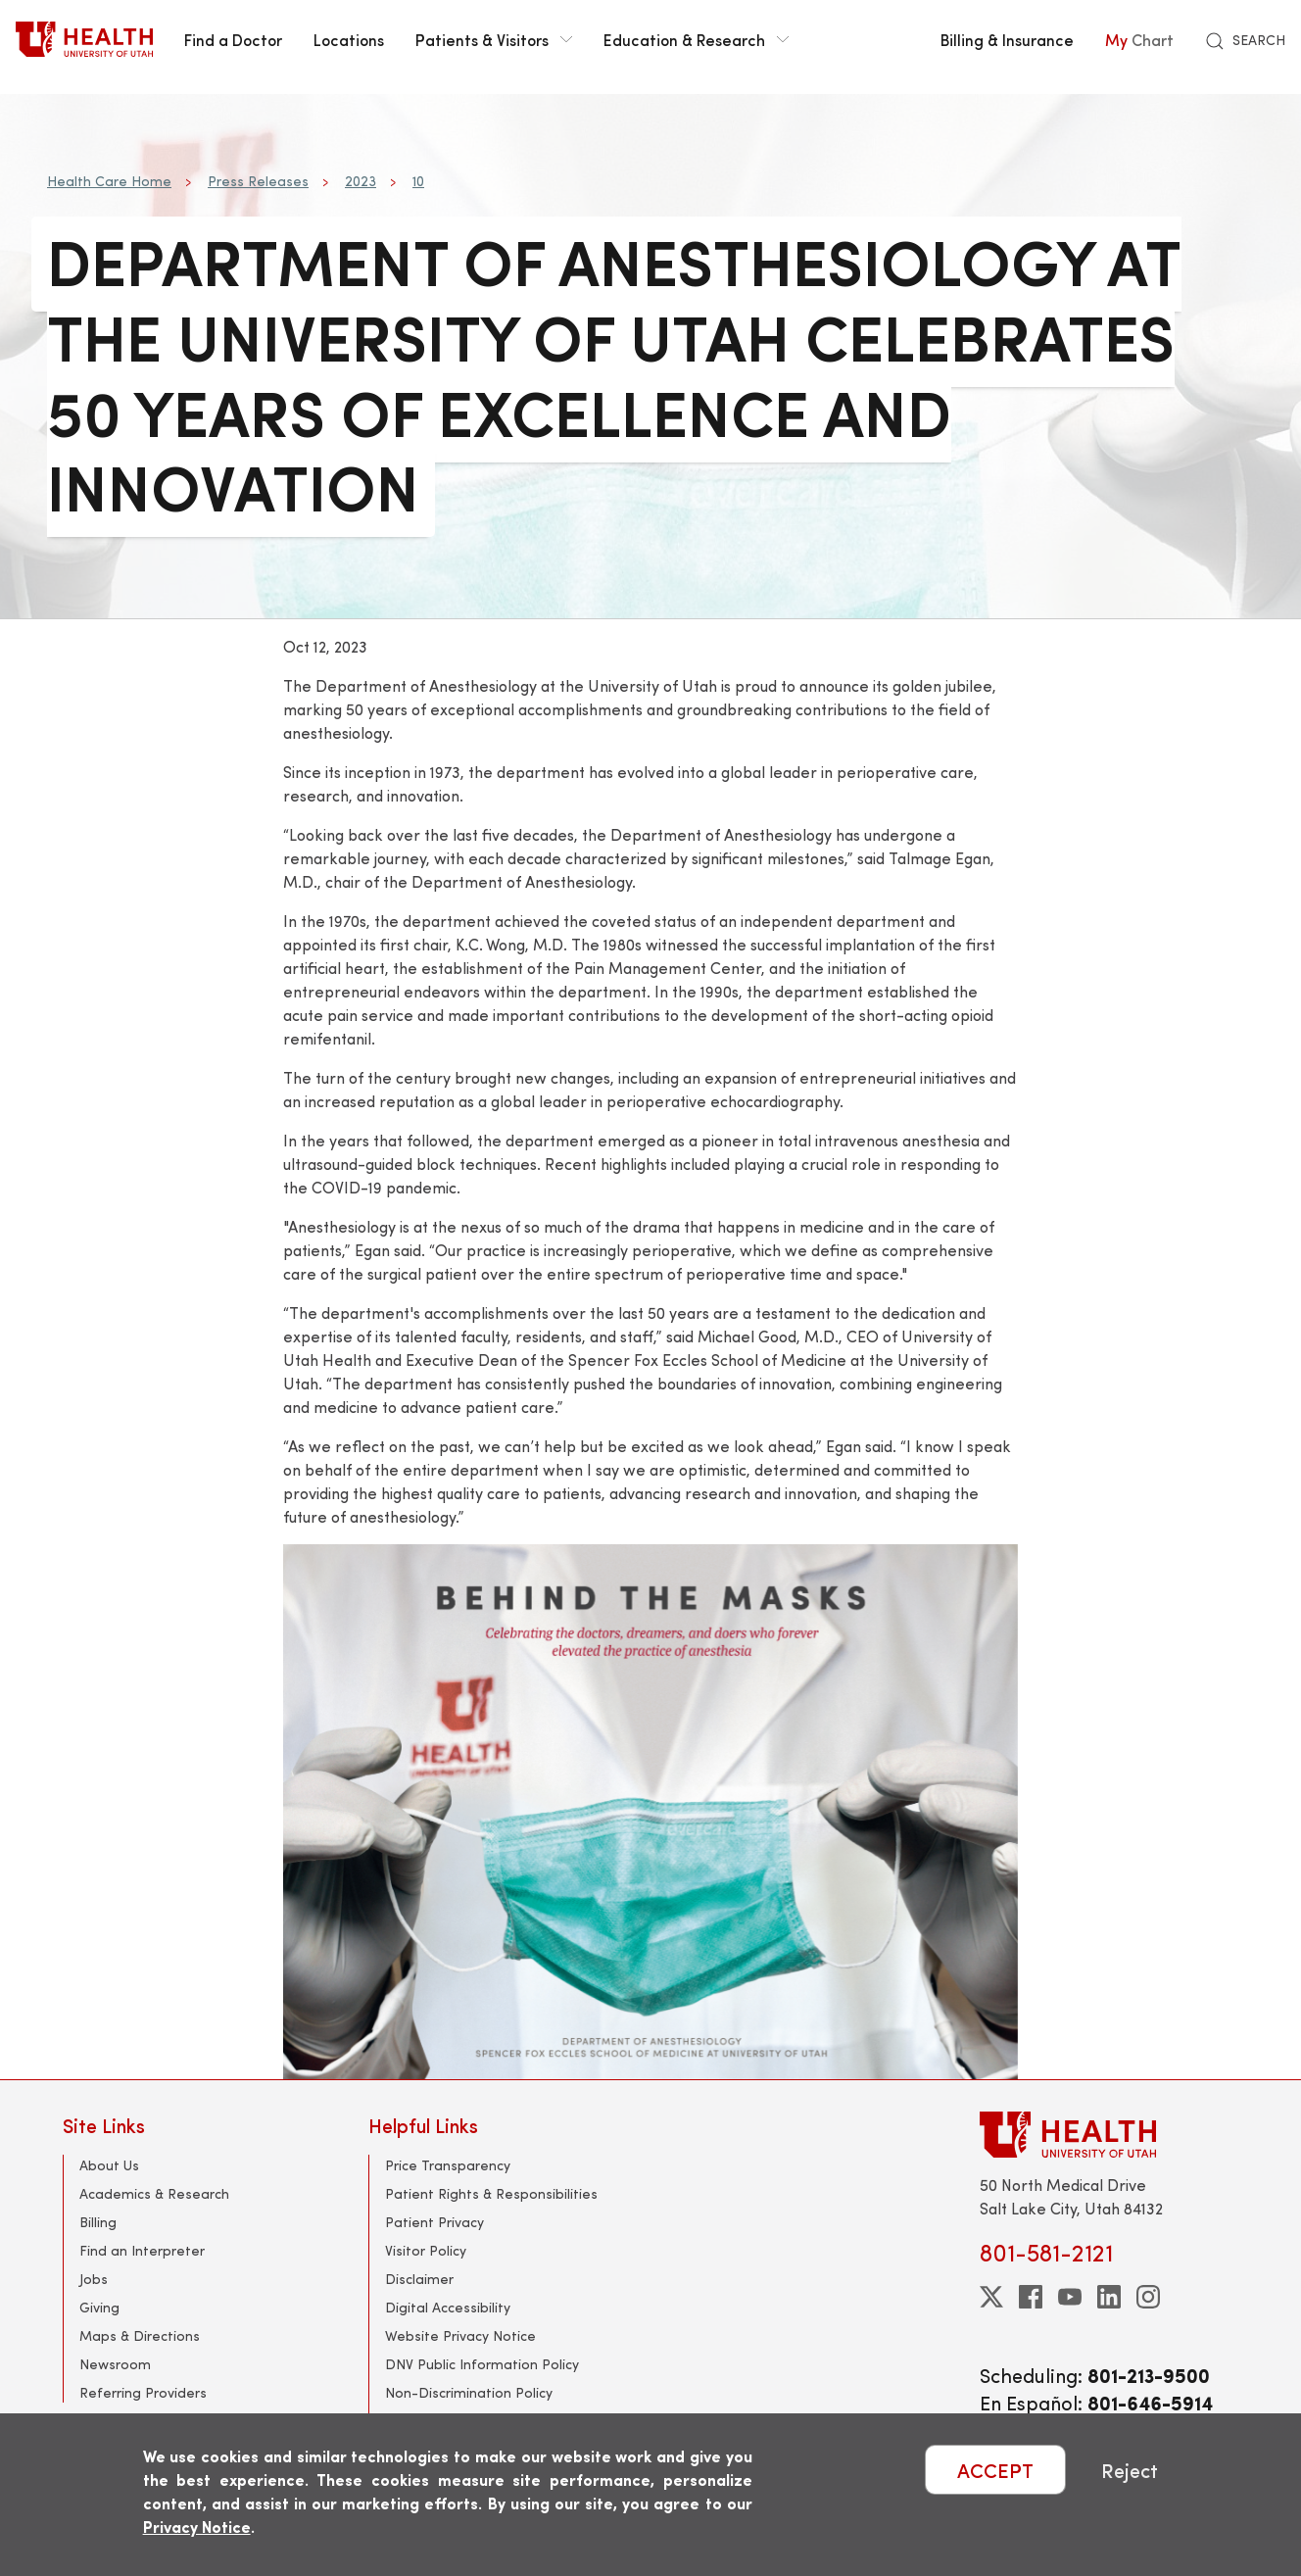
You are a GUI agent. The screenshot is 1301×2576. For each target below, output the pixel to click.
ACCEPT (995, 2469)
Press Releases (258, 180)
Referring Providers (143, 2392)
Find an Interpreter (142, 2250)
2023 (360, 180)
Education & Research (696, 39)
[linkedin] (1109, 2297)
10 (418, 180)
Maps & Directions (139, 2335)
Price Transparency (447, 2165)
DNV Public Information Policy (482, 2364)
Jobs (93, 2278)
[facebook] (1030, 2297)
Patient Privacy (434, 2221)
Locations (348, 39)
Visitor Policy (425, 2250)
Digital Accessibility (447, 2307)
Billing (98, 2221)
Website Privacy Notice (460, 2335)
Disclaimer (419, 2278)
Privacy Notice (197, 2526)
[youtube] (1070, 2297)
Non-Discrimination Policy (469, 2392)
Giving (99, 2307)
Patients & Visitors (493, 39)
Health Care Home (109, 180)
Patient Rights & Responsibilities (491, 2193)
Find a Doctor (233, 39)
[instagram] (1148, 2297)
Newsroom (115, 2364)
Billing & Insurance (1007, 39)
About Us (109, 2165)
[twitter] (991, 2297)
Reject (1129, 2469)
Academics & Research (154, 2193)
